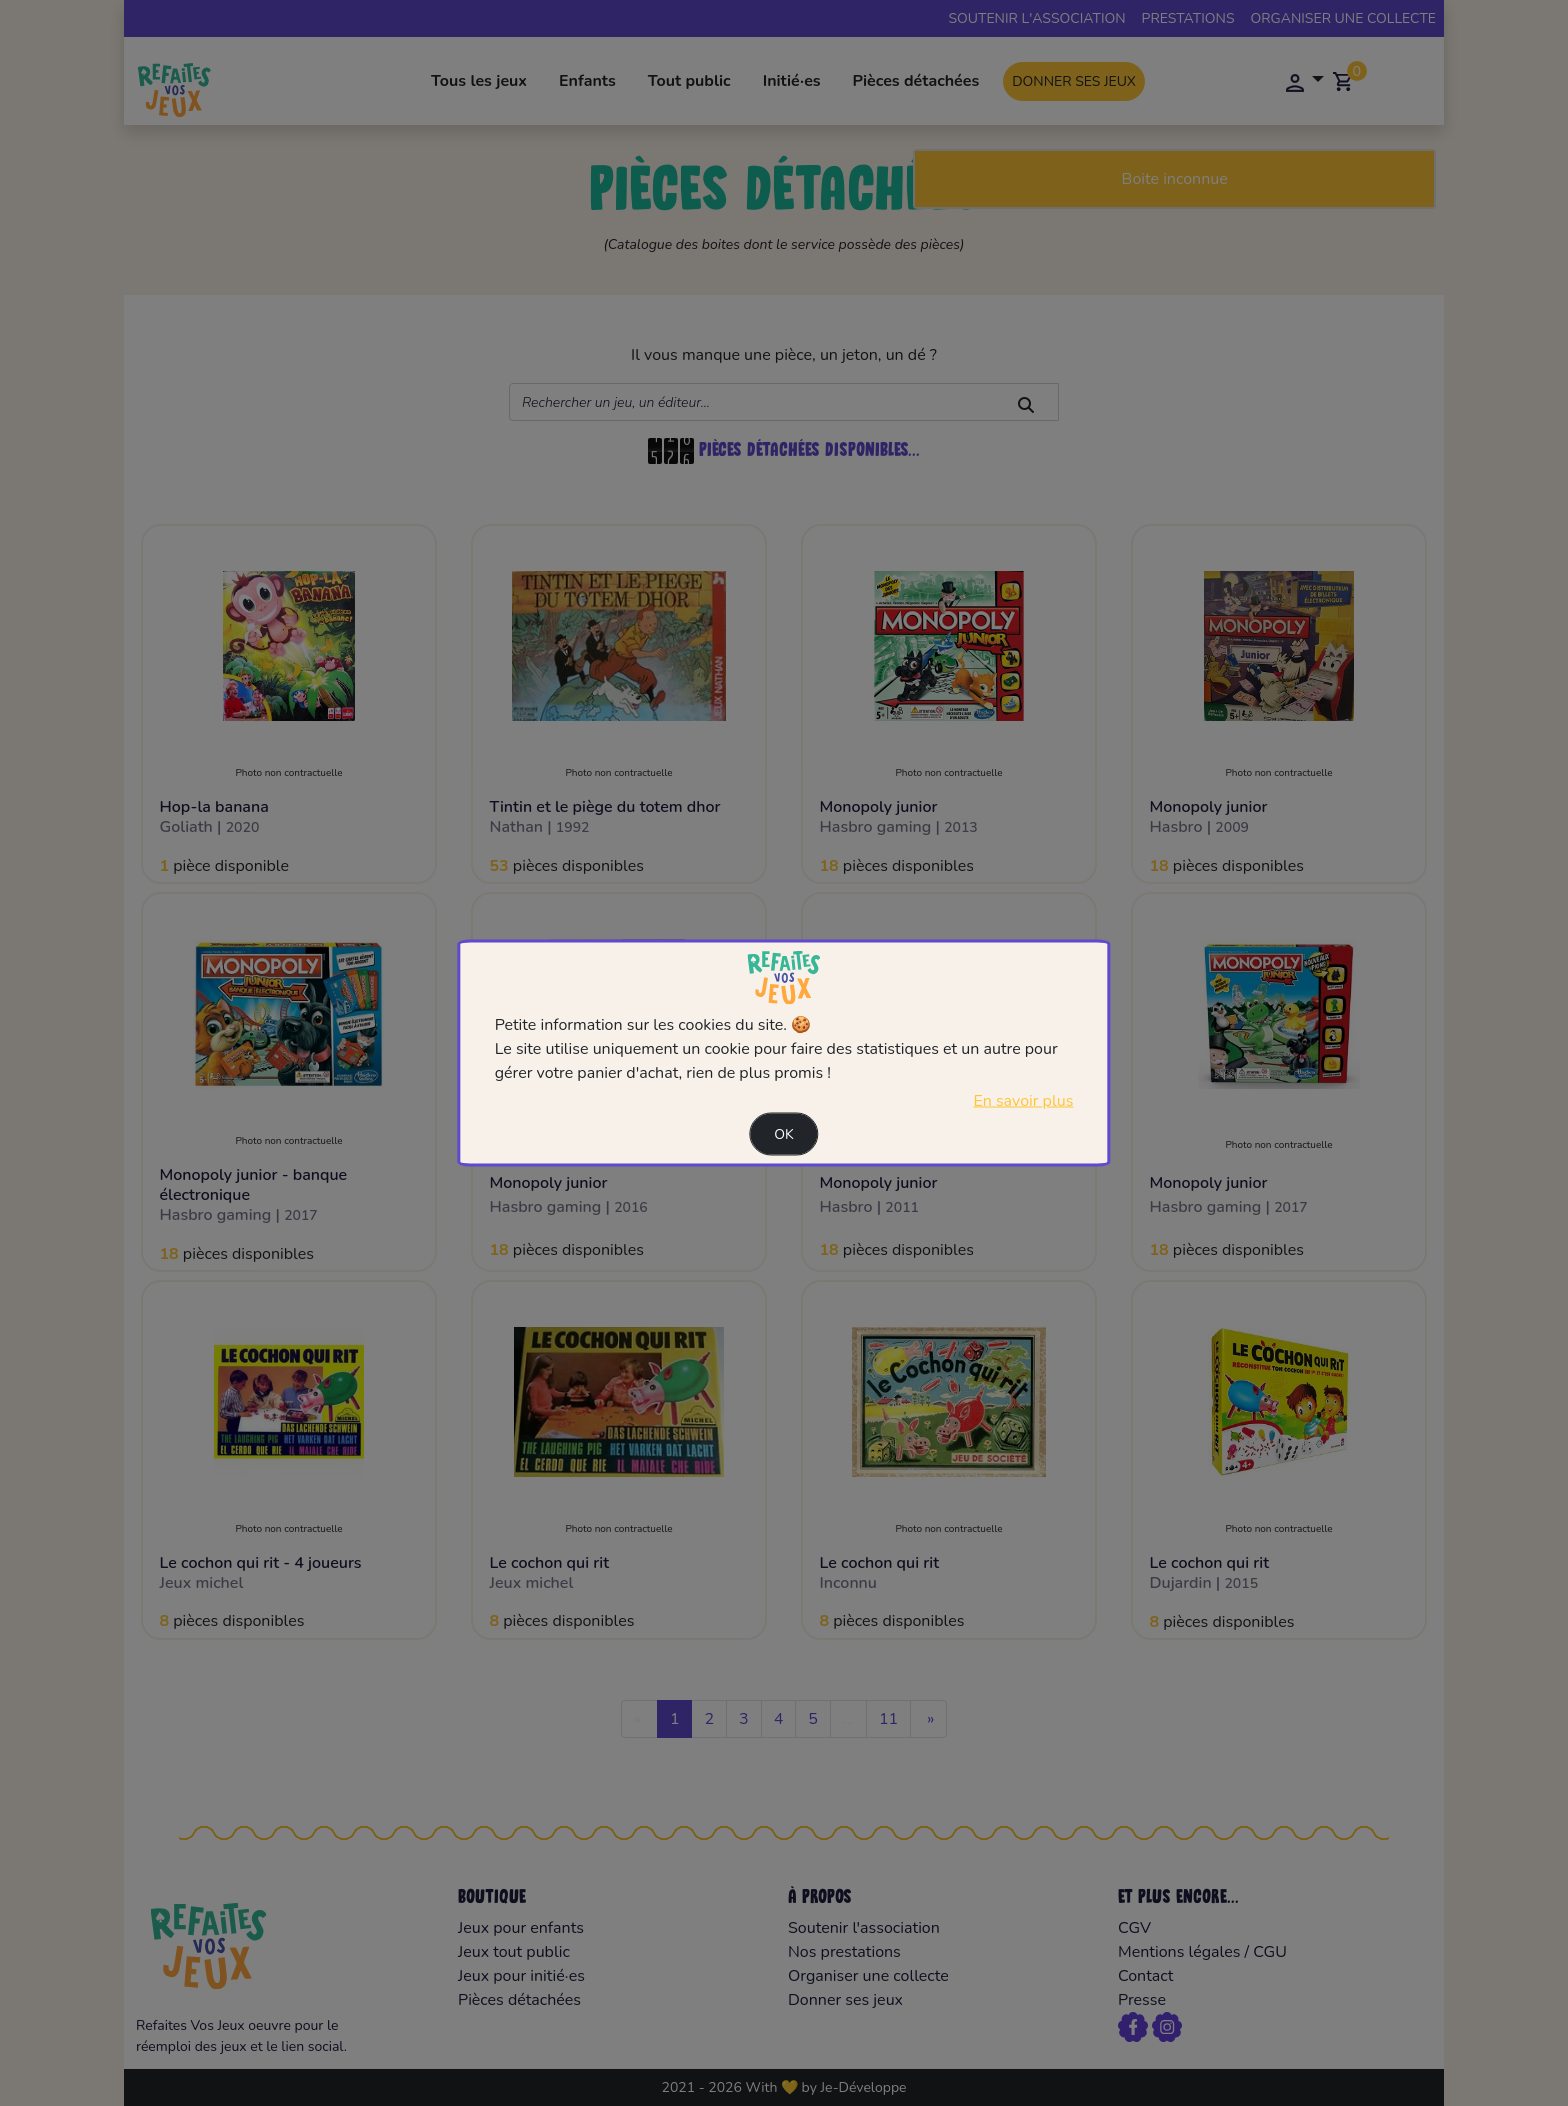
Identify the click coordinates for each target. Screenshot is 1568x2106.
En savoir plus (1023, 1100)
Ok (784, 1133)
